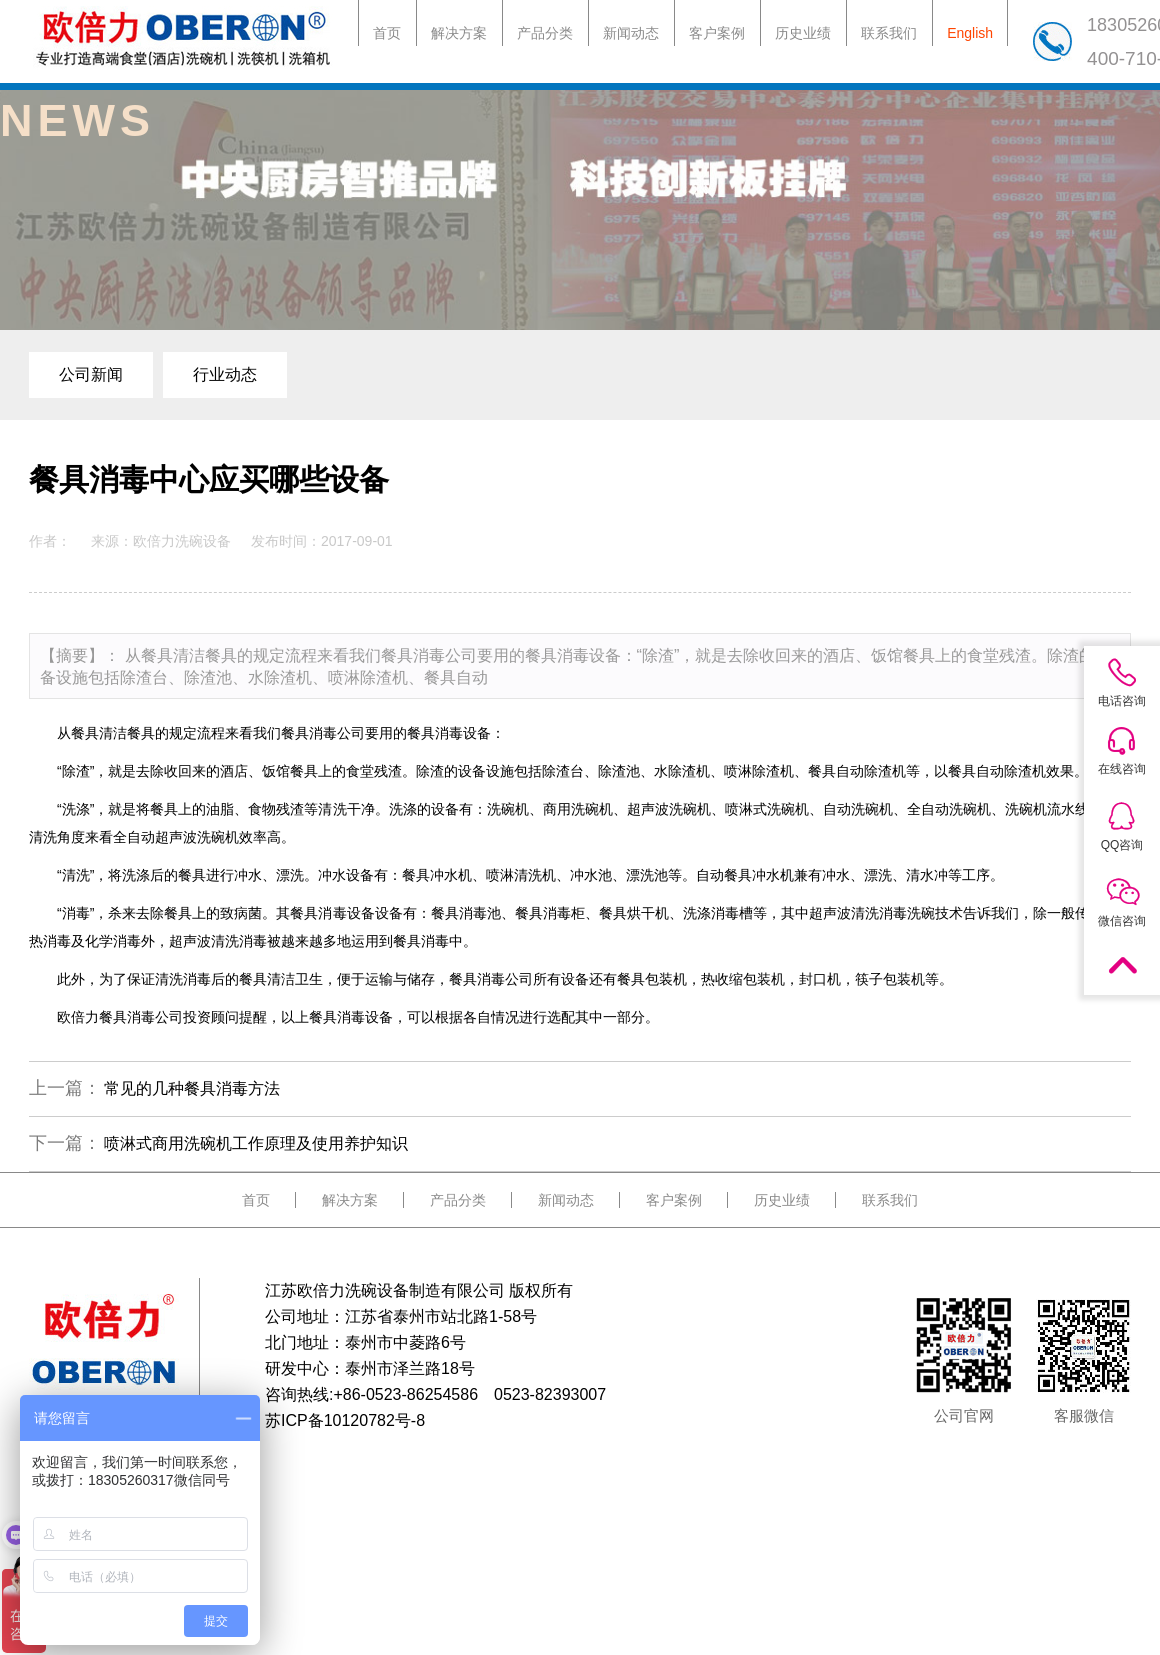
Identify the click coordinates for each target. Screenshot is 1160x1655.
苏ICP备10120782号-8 (345, 1420)
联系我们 (889, 33)
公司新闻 (91, 374)
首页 (387, 33)
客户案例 (717, 33)
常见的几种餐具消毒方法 (192, 1088)
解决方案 (459, 33)
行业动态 (225, 374)
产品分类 (545, 33)
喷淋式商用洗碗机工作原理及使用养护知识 (256, 1143)
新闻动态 (631, 33)
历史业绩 (803, 33)
